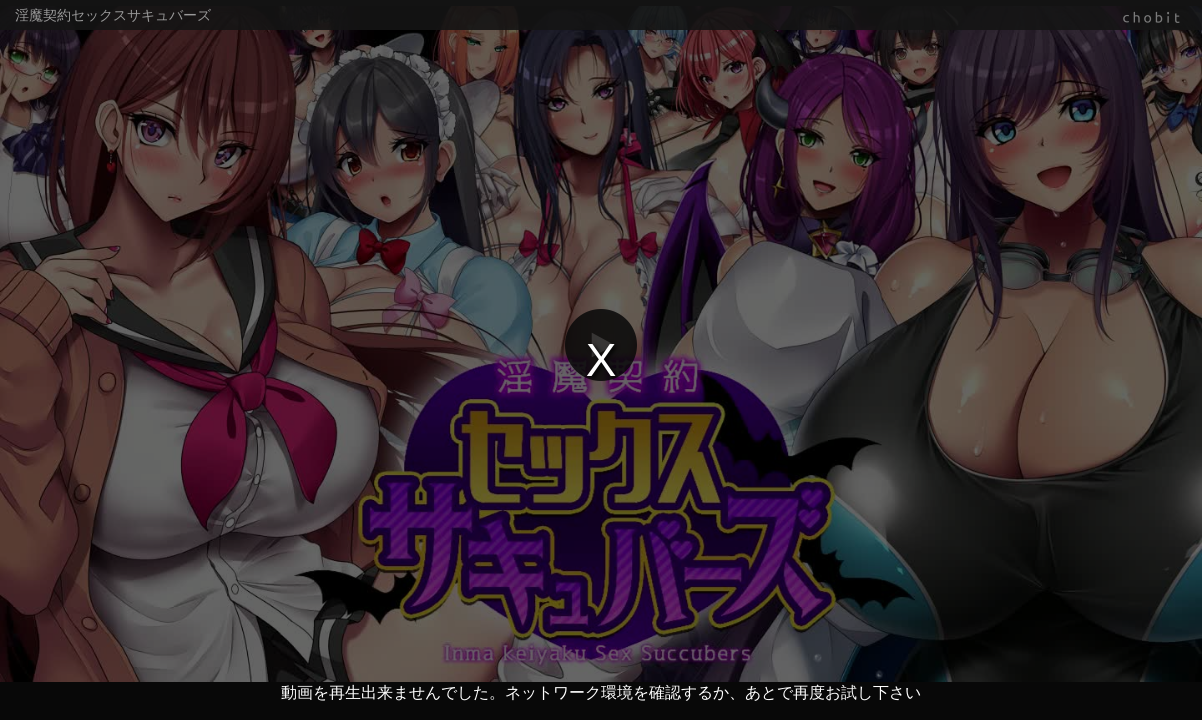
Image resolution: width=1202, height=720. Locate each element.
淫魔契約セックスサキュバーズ (113, 15)
